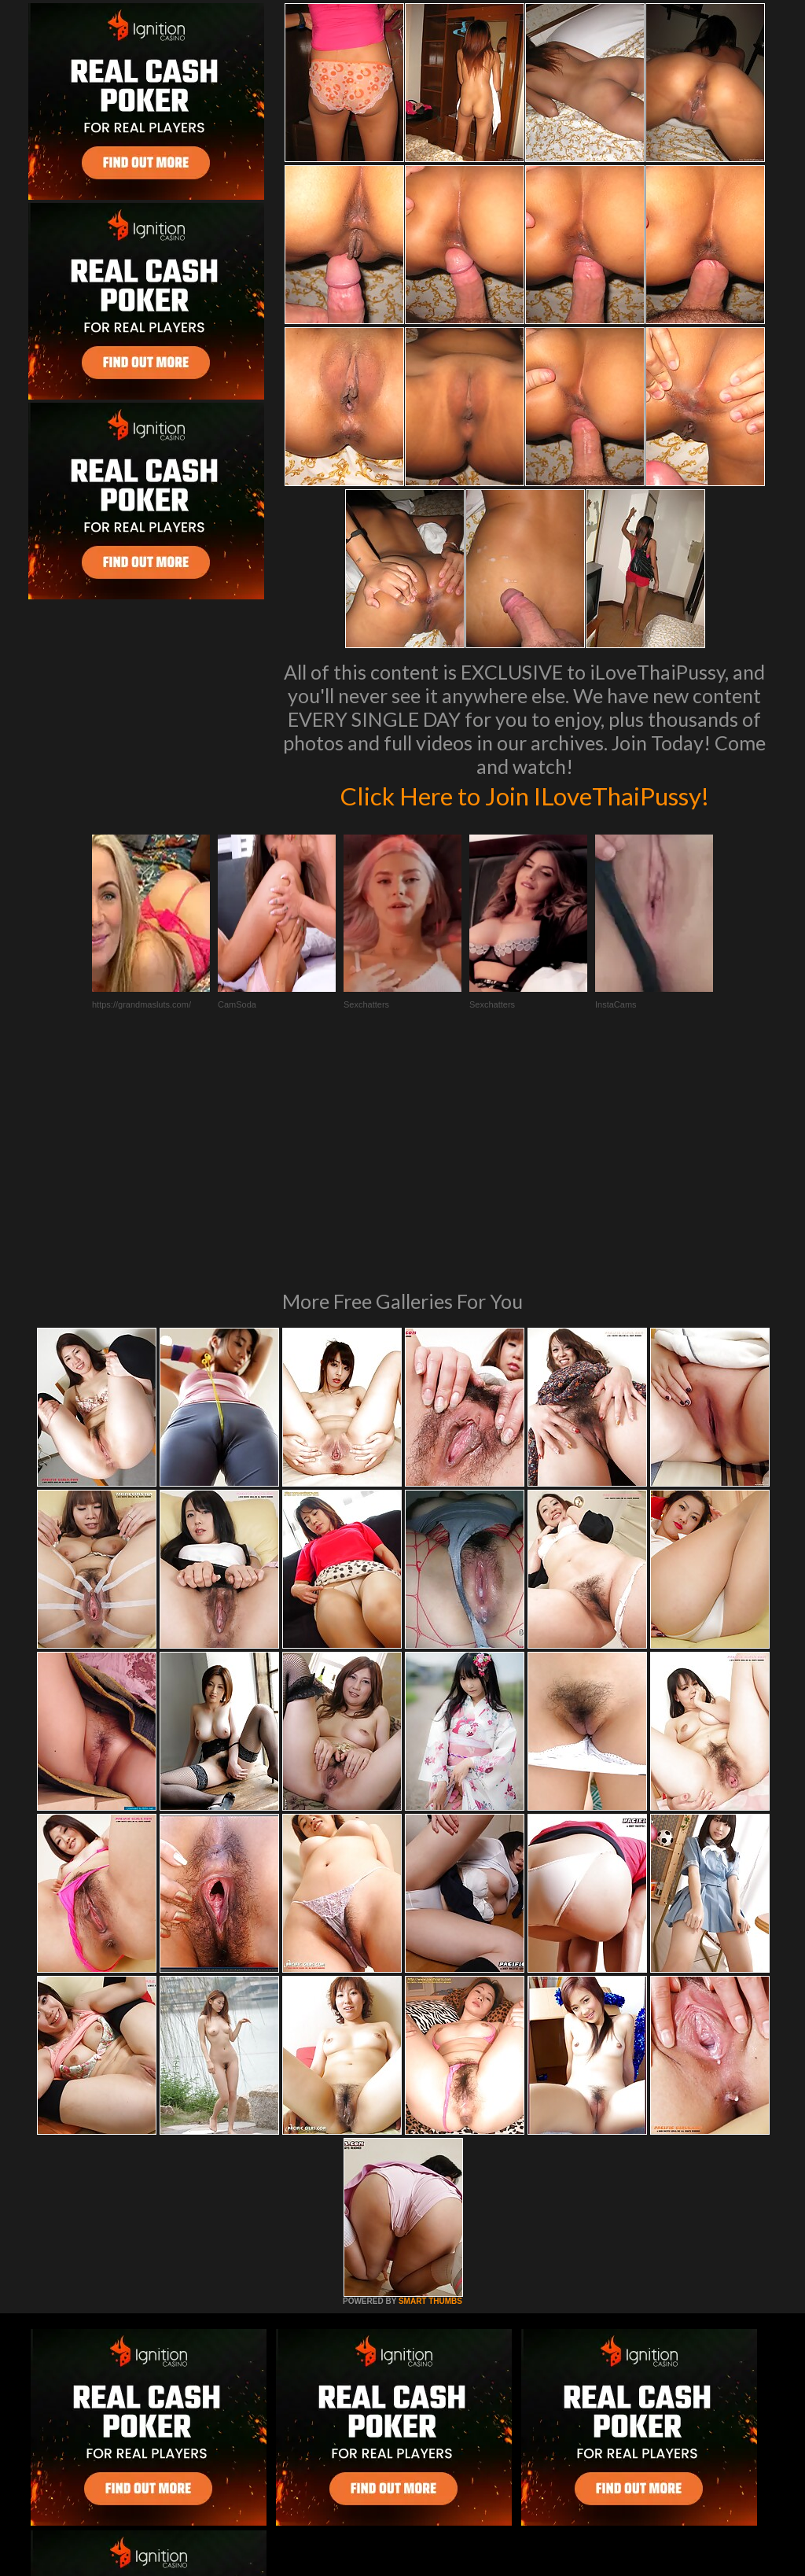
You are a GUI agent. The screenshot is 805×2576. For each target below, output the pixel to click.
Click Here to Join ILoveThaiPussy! (525, 794)
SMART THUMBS (430, 2086)
